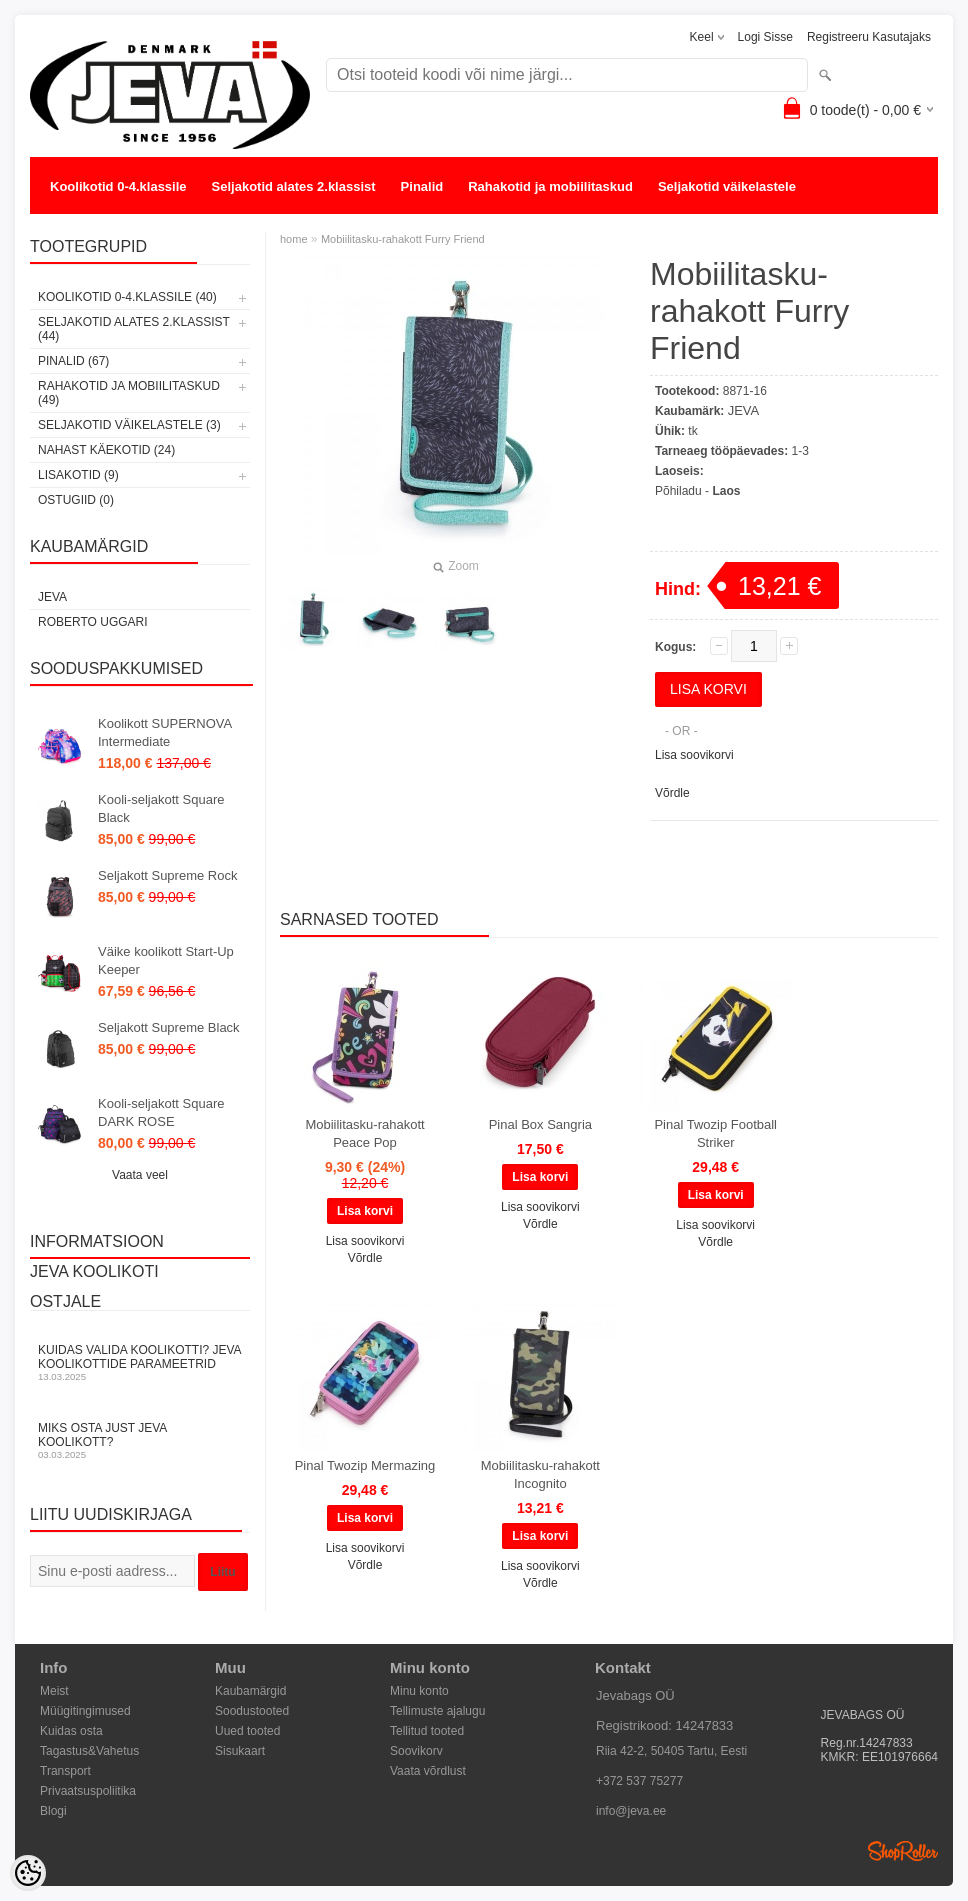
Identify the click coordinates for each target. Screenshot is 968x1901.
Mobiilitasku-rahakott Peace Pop (364, 1133)
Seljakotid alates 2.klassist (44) (134, 329)
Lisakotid (203, 226)
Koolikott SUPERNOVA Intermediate (164, 732)
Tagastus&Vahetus (89, 1751)
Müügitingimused (85, 1711)
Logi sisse (765, 37)
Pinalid (422, 186)
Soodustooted (252, 1711)
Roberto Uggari (93, 622)
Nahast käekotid (100, 226)
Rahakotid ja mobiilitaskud (550, 186)
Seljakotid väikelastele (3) (129, 425)
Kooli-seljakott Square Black (161, 808)
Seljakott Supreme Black (169, 1027)
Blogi (53, 1811)
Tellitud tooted (427, 1731)
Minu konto (419, 1691)
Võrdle (672, 793)
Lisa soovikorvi (694, 755)
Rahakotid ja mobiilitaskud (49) (129, 393)
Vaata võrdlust (428, 1771)
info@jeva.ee (631, 1811)
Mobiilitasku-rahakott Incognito (540, 1474)
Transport (65, 1771)
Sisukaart (240, 1751)
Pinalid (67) (73, 361)
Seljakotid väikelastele (727, 186)
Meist (54, 1691)
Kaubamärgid (250, 1691)
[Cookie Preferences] (28, 1873)
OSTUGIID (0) (76, 500)
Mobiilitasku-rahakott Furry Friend (403, 239)
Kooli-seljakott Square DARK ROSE (161, 1112)
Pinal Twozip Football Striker (715, 1133)
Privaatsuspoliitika (88, 1791)
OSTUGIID (288, 226)
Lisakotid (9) (78, 475)
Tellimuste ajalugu (437, 1711)
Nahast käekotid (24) (106, 450)
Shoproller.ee (903, 1851)
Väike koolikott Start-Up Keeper (166, 960)
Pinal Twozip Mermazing (365, 1465)
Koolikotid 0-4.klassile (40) (127, 297)
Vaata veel (140, 1175)
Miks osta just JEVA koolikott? (140, 1440)
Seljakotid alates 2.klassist (294, 186)
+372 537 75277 (639, 1781)
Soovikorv (416, 1751)
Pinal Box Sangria (540, 1124)
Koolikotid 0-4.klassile (118, 186)
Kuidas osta (71, 1731)
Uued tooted (247, 1731)
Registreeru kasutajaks (869, 37)
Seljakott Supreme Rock (167, 875)
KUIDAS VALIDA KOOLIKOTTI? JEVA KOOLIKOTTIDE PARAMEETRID (140, 1362)
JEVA (52, 597)
